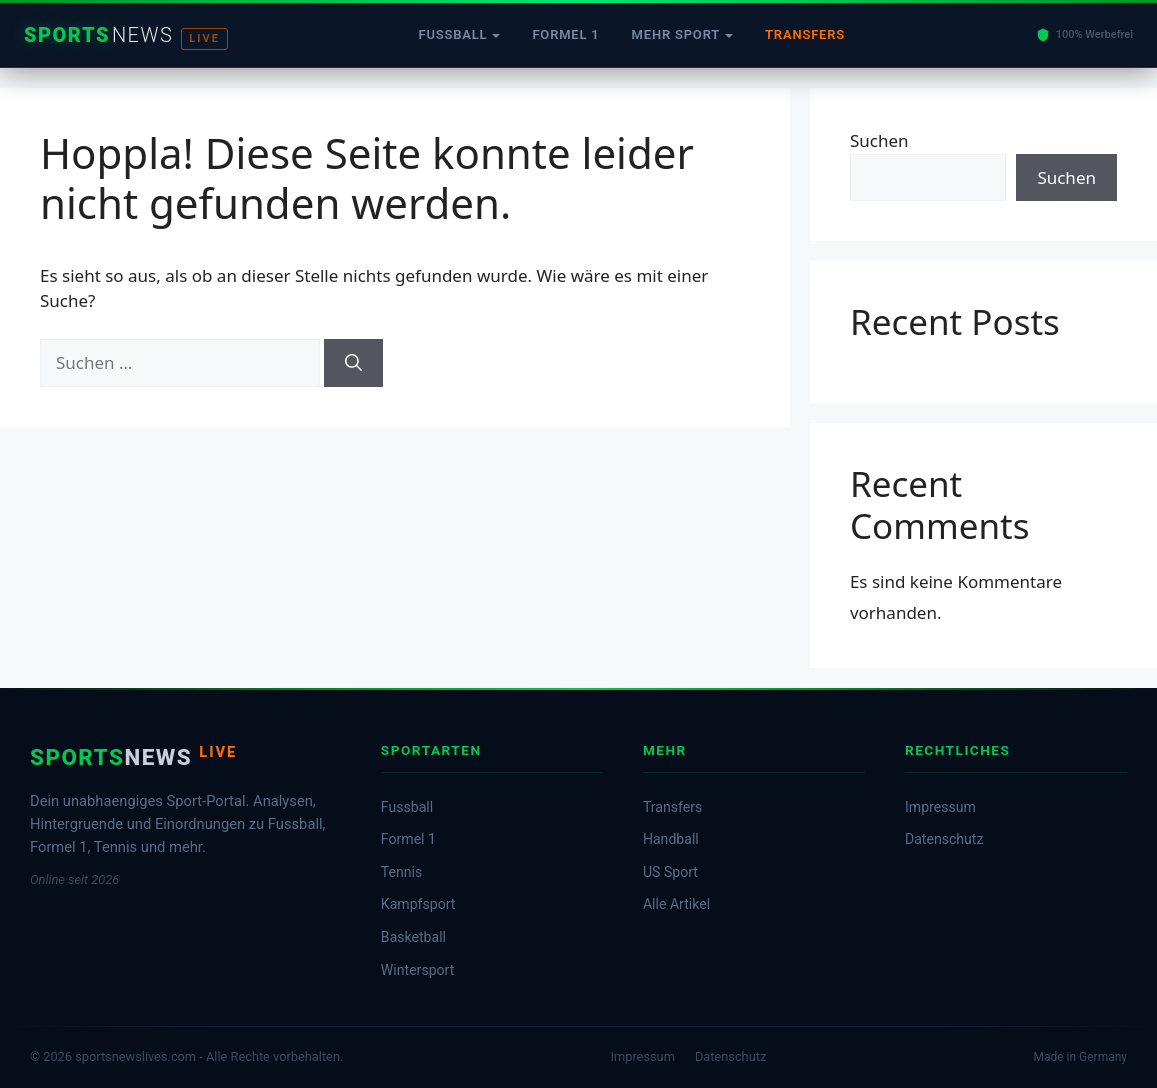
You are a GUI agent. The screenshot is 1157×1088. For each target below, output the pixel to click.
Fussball (452, 34)
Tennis (401, 872)
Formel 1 (565, 34)
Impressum (940, 807)
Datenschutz (944, 839)
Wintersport (417, 970)
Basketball (413, 937)
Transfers (805, 34)
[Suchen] (353, 363)
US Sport (670, 872)
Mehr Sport (676, 34)
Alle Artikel (676, 904)
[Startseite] (126, 35)
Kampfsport (418, 904)
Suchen (879, 140)
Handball (671, 839)
